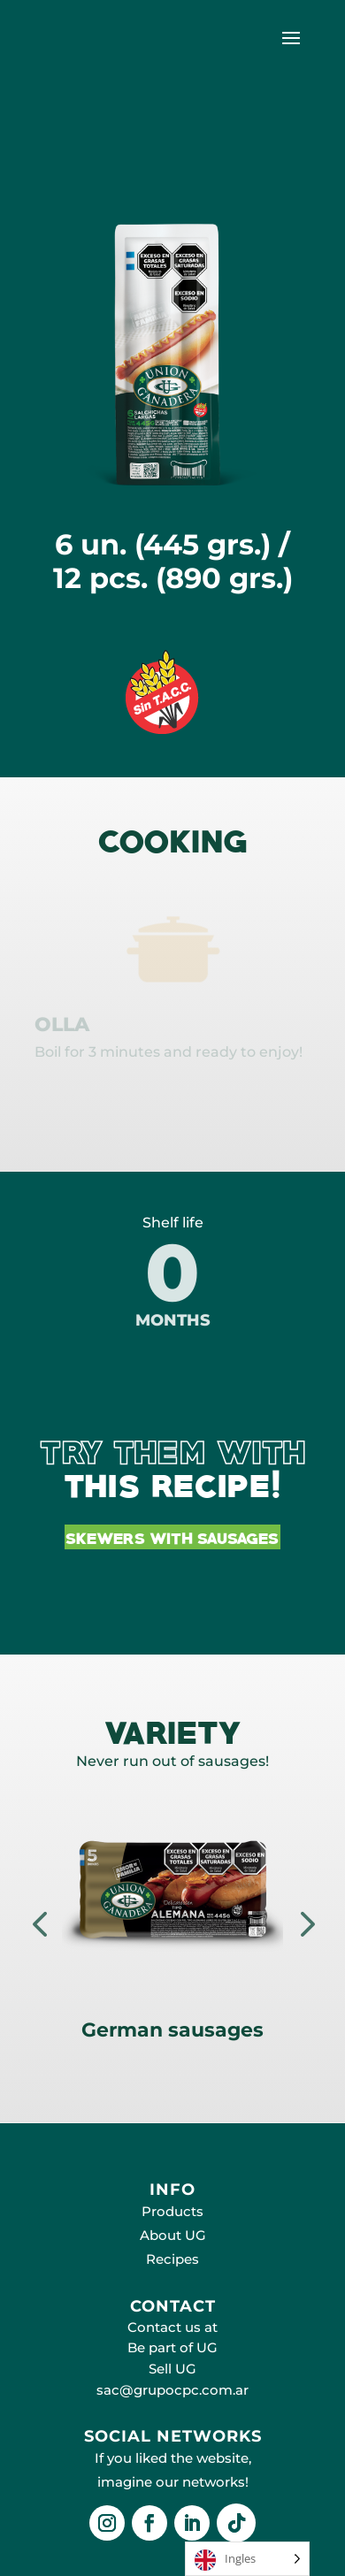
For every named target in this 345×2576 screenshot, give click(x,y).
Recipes (172, 2259)
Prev (39, 1923)
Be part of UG (172, 2347)
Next (305, 1923)
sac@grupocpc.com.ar (172, 2389)
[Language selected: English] (247, 2559)
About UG (173, 2235)
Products (172, 2211)
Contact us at (172, 2327)
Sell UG (172, 2368)
